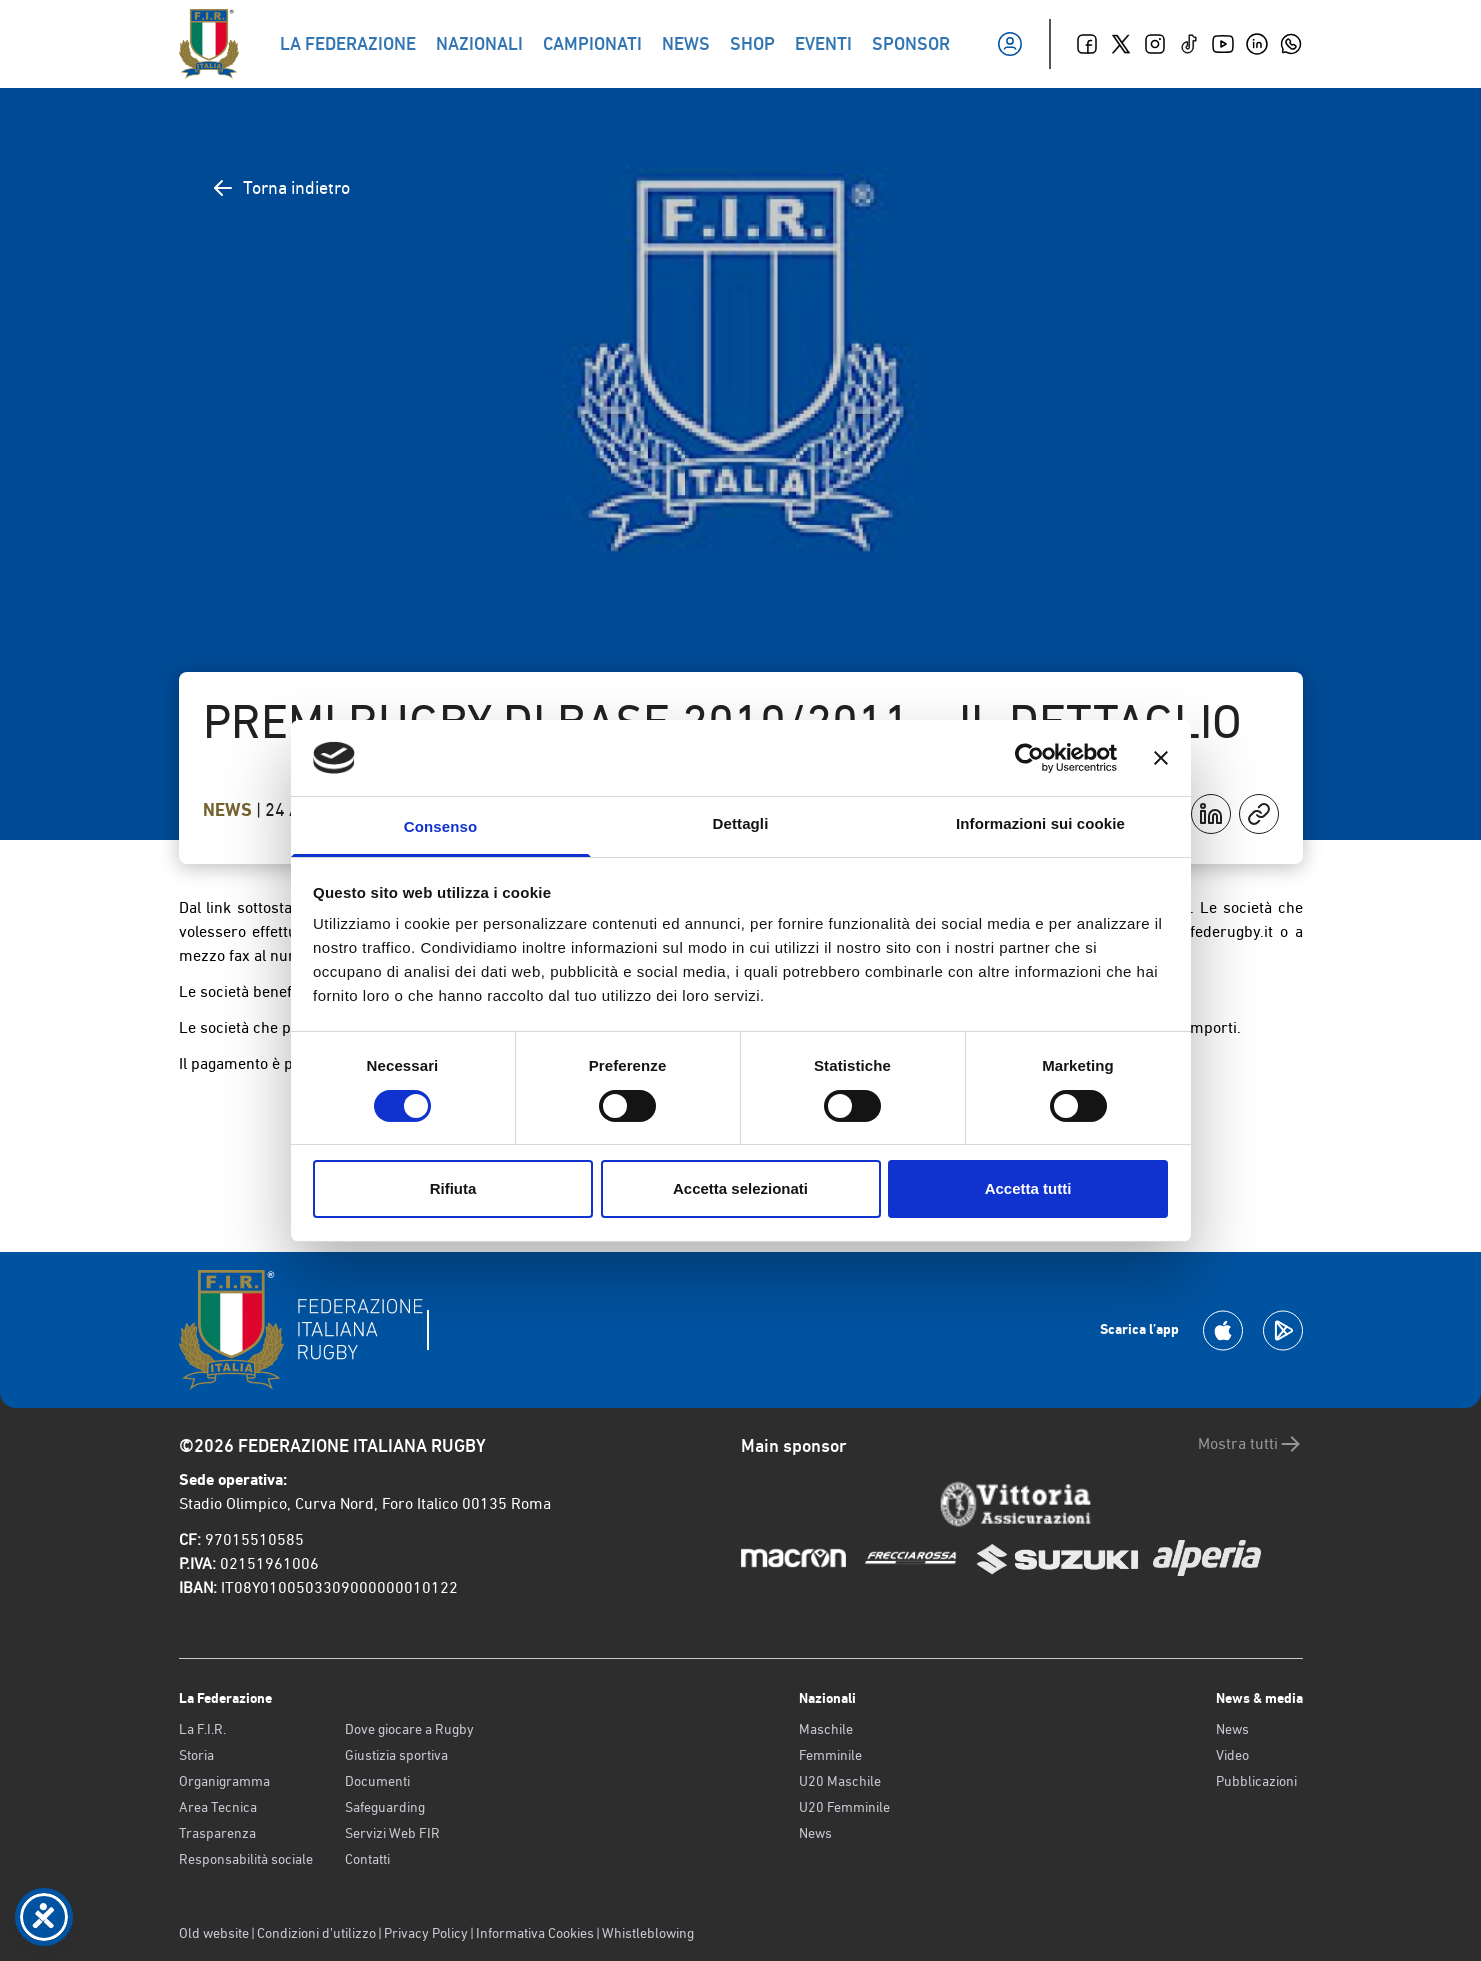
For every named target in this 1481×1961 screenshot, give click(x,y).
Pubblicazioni (1256, 1781)
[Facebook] (1087, 44)
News (229, 810)
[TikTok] (1189, 44)
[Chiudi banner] (1161, 758)
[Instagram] (1155, 44)
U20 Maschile (840, 1781)
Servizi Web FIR (392, 1833)
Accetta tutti (1028, 1188)
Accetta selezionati (740, 1188)
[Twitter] (1121, 44)
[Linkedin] (1257, 44)
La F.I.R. (202, 1729)
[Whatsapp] (1291, 44)
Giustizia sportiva (396, 1755)
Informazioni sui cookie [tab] (1040, 823)
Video (1232, 1755)
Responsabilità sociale (246, 1859)
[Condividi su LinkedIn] (1211, 814)
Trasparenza (217, 1833)
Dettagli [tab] (741, 823)
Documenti (377, 1781)
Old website (214, 1933)
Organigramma (224, 1781)
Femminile (830, 1755)
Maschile (826, 1729)
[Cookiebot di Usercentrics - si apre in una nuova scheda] (1029, 758)
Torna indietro (280, 188)
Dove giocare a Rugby (409, 1729)
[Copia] (1259, 814)
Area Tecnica (218, 1807)
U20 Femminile (844, 1807)
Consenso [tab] (440, 826)
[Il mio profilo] (1010, 44)
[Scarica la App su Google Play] (1283, 1330)
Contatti (367, 1859)
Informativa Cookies (535, 1933)
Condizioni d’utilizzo (316, 1933)
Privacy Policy (426, 1933)
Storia (196, 1755)
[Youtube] (1223, 44)
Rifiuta (453, 1188)
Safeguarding (385, 1807)
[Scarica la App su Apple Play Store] (1223, 1330)
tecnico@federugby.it (1199, 931)
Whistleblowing (648, 1933)
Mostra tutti (1250, 1444)
